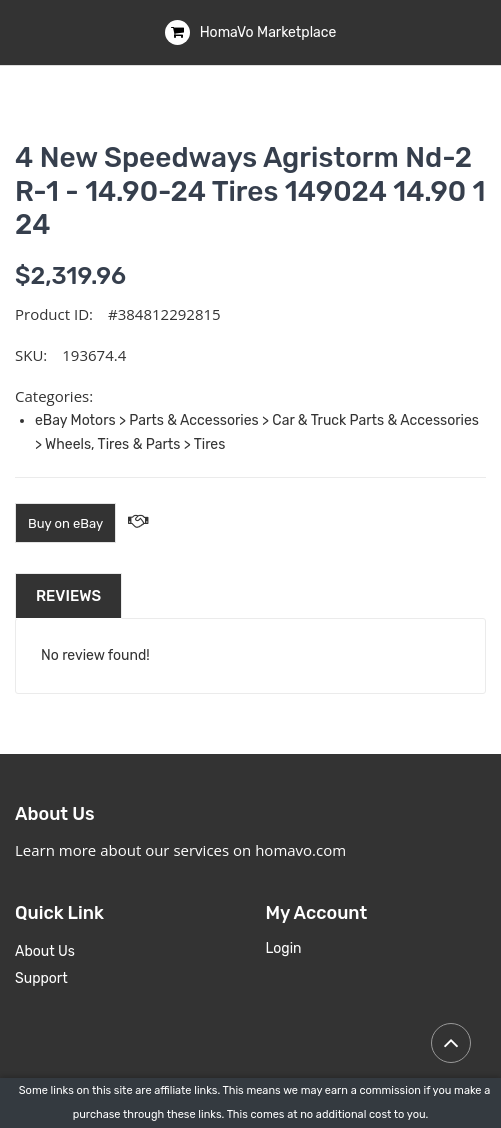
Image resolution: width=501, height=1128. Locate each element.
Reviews (68, 596)
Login (284, 948)
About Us (45, 951)
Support (41, 978)
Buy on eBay (65, 523)
